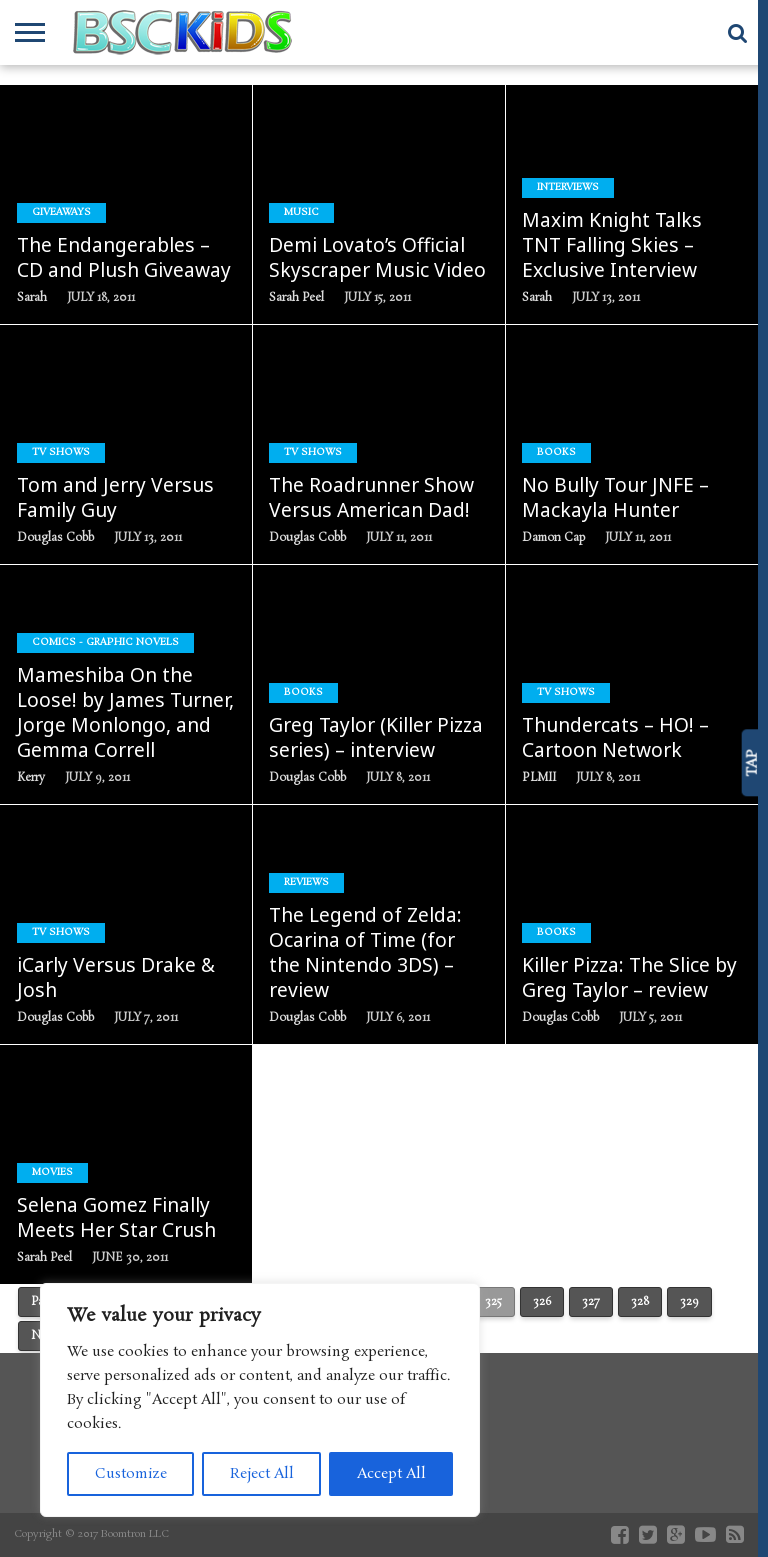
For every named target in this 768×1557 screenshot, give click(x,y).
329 (689, 1302)
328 (640, 1302)
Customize (131, 1474)
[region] (260, 1400)
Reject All (262, 1474)
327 (591, 1302)
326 (542, 1302)
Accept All (391, 1474)
